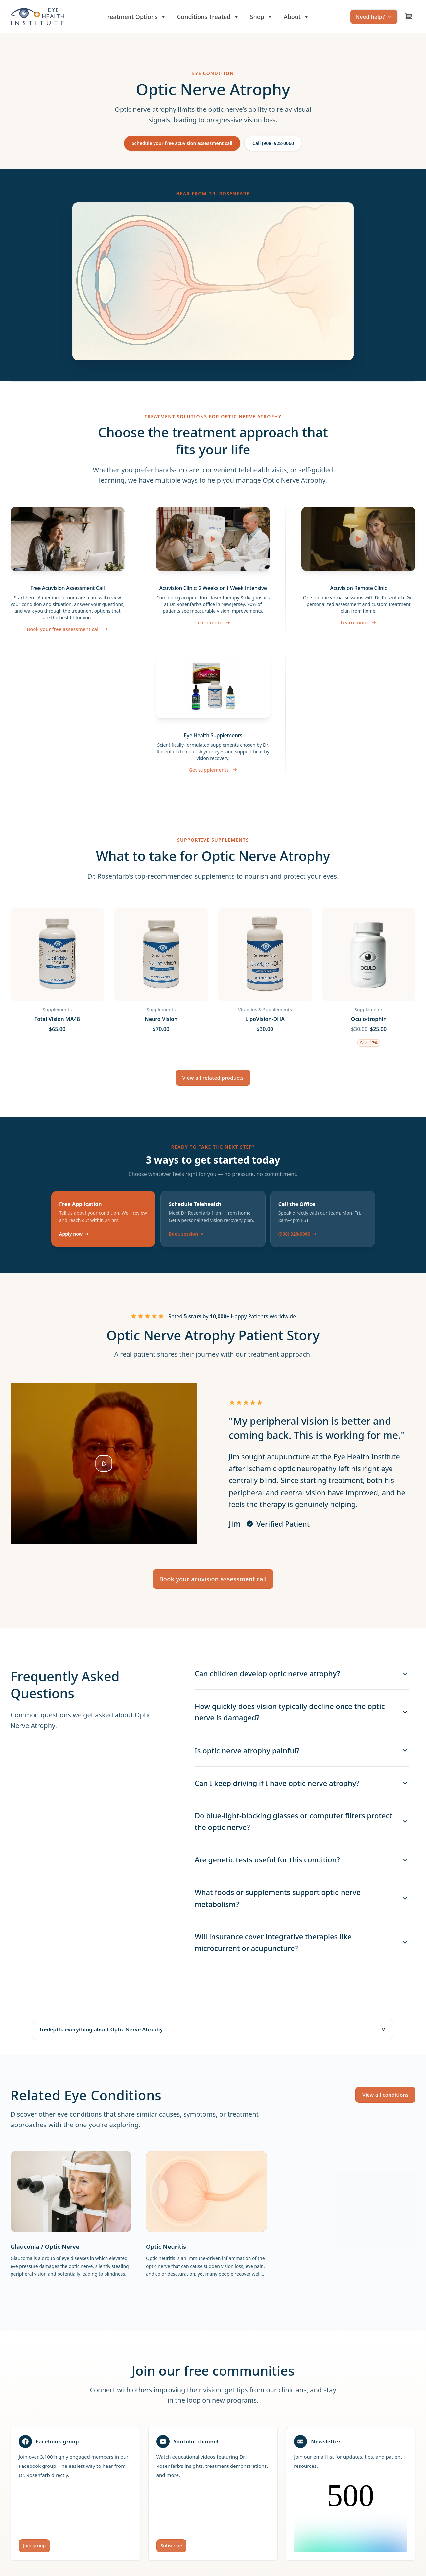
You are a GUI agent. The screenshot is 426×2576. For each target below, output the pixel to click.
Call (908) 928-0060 (273, 143)
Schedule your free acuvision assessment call (182, 143)
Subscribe (171, 2545)
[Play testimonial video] (104, 1463)
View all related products (213, 1077)
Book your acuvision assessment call (213, 1579)
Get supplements (213, 769)
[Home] (37, 16)
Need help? (374, 16)
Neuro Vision (161, 1019)
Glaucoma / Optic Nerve (45, 2246)
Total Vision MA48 (57, 1019)
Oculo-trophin (369, 1019)
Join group (34, 2545)
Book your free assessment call (67, 629)
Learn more (213, 622)
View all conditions (385, 2094)
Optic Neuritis (166, 2246)
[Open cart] (408, 17)
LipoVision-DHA (265, 1019)
